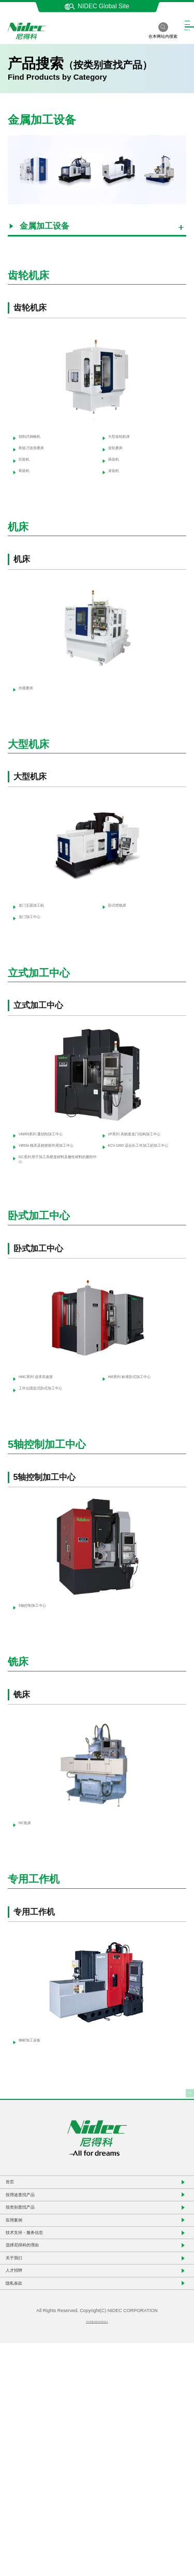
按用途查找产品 (37, 2347)
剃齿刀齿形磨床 (39, 458)
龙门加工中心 (35, 958)
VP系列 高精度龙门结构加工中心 (143, 1186)
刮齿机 (25, 476)
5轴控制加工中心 (40, 1728)
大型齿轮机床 (124, 441)
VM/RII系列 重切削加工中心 (53, 1186)
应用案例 (25, 2393)
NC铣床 (26, 1952)
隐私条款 (25, 2510)
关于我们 (25, 2463)
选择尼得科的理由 (41, 2440)
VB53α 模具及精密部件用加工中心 (52, 1213)
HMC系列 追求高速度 (47, 1468)
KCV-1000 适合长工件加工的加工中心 (143, 1213)
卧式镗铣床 (121, 940)
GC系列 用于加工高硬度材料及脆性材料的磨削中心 (53, 1240)
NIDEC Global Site (97, 6)
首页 (18, 2323)
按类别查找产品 (37, 2370)
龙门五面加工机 (39, 940)
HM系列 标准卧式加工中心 (141, 1473)
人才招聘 (25, 2486)
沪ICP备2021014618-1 (97, 2553)
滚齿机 (114, 493)
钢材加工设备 (35, 2175)
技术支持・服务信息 (45, 2416)
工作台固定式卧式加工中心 (52, 1500)
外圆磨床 (29, 717)
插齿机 (114, 476)
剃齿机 (25, 493)
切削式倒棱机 (35, 441)
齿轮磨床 (118, 458)
